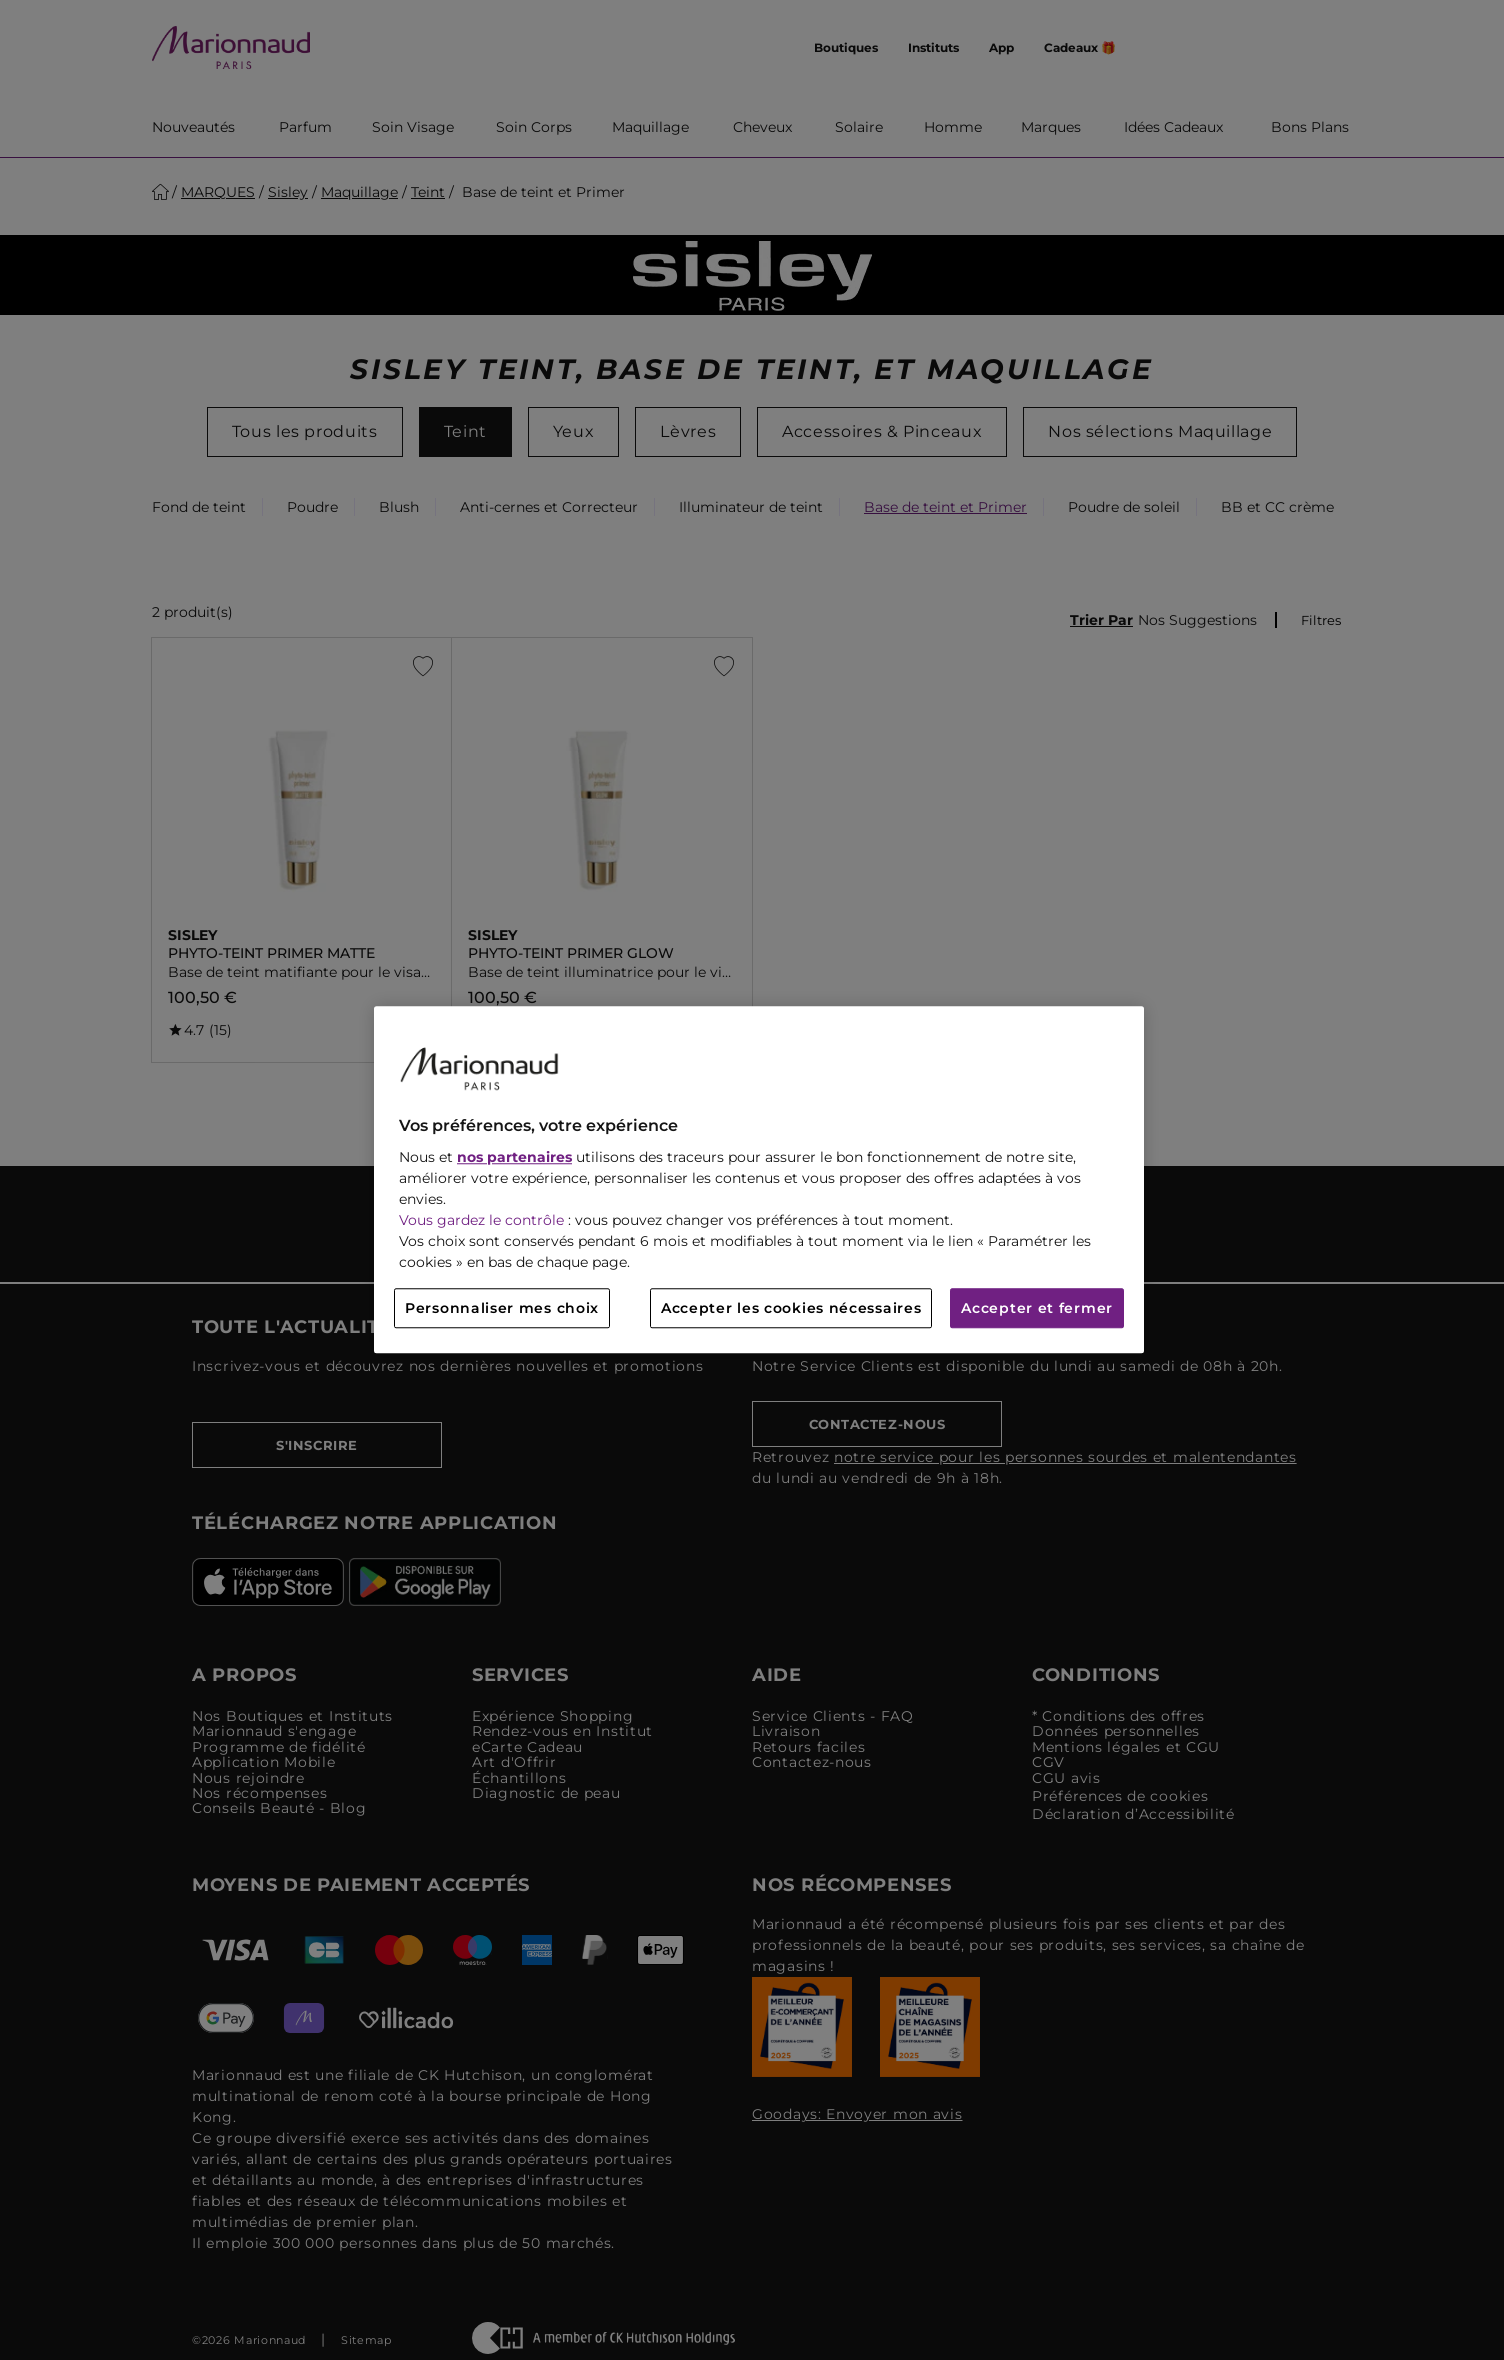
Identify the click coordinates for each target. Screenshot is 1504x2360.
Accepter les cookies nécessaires (791, 1309)
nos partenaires (514, 1158)
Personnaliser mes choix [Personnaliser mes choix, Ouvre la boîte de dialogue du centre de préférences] (502, 1309)
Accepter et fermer (1037, 1309)
